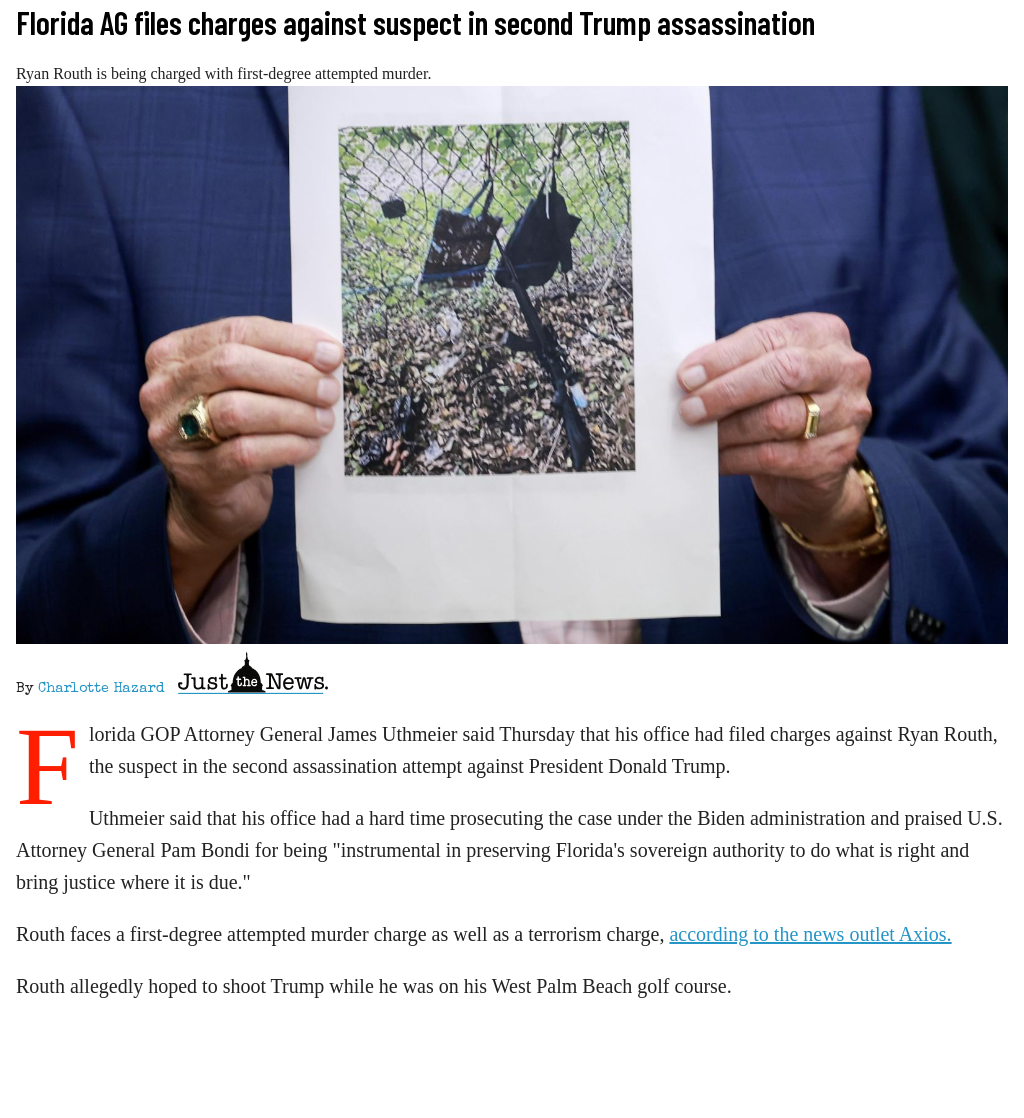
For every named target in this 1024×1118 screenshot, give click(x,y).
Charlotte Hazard (101, 689)
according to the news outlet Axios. (810, 934)
